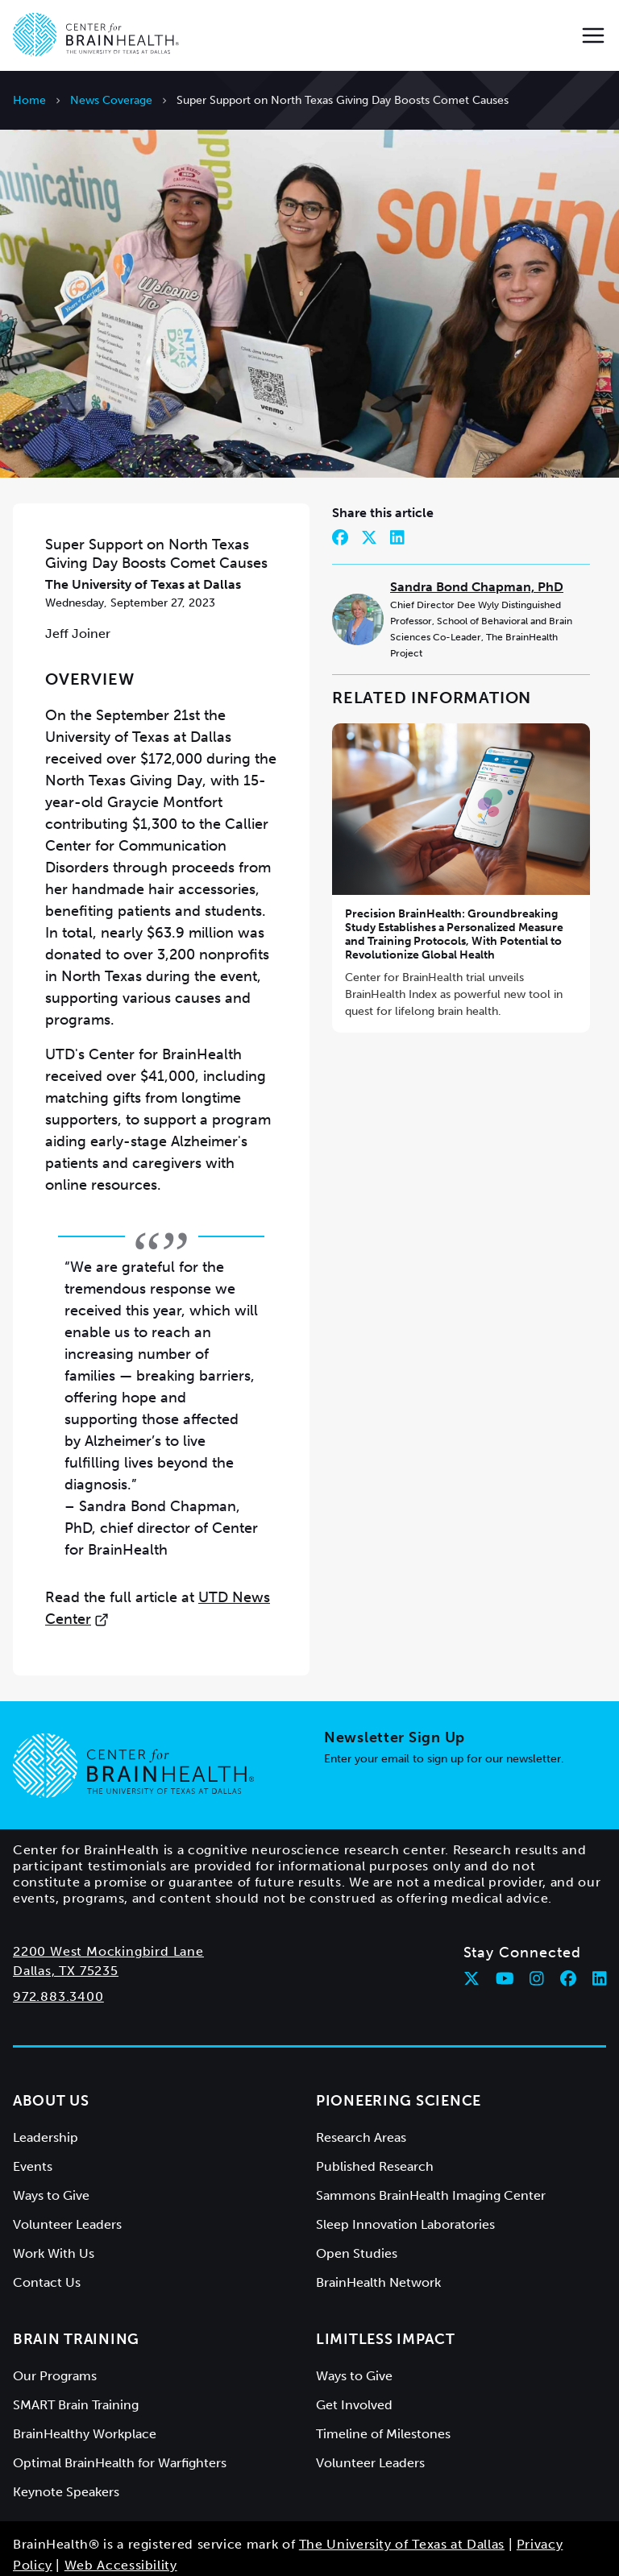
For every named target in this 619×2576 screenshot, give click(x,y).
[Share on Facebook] (340, 473)
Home (29, 100)
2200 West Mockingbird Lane (108, 1887)
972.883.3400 (58, 1932)
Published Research (375, 2102)
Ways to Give (51, 2131)
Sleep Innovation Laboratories (405, 2160)
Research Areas (361, 2073)
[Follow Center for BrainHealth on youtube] (505, 1914)
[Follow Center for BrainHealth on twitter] (471, 1914)
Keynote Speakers (66, 2427)
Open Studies (356, 2189)
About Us (51, 2036)
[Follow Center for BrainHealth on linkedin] (599, 1914)
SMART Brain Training (76, 2340)
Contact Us (47, 2218)
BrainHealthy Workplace (84, 2369)
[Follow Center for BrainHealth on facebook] (568, 1914)
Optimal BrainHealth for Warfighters (119, 2398)
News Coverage (111, 100)
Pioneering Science (398, 2036)
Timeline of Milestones (383, 2369)
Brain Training (76, 2275)
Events (32, 2102)
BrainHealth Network (378, 2218)
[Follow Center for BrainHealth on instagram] (537, 1914)
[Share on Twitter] (369, 473)
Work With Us (53, 2189)
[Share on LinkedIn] (397, 473)
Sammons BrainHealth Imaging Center (431, 2131)
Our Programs (55, 2311)
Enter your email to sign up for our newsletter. (444, 1694)
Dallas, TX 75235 (65, 1906)
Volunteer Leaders (67, 2160)
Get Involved (354, 2340)
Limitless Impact (385, 2275)
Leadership (45, 2073)
